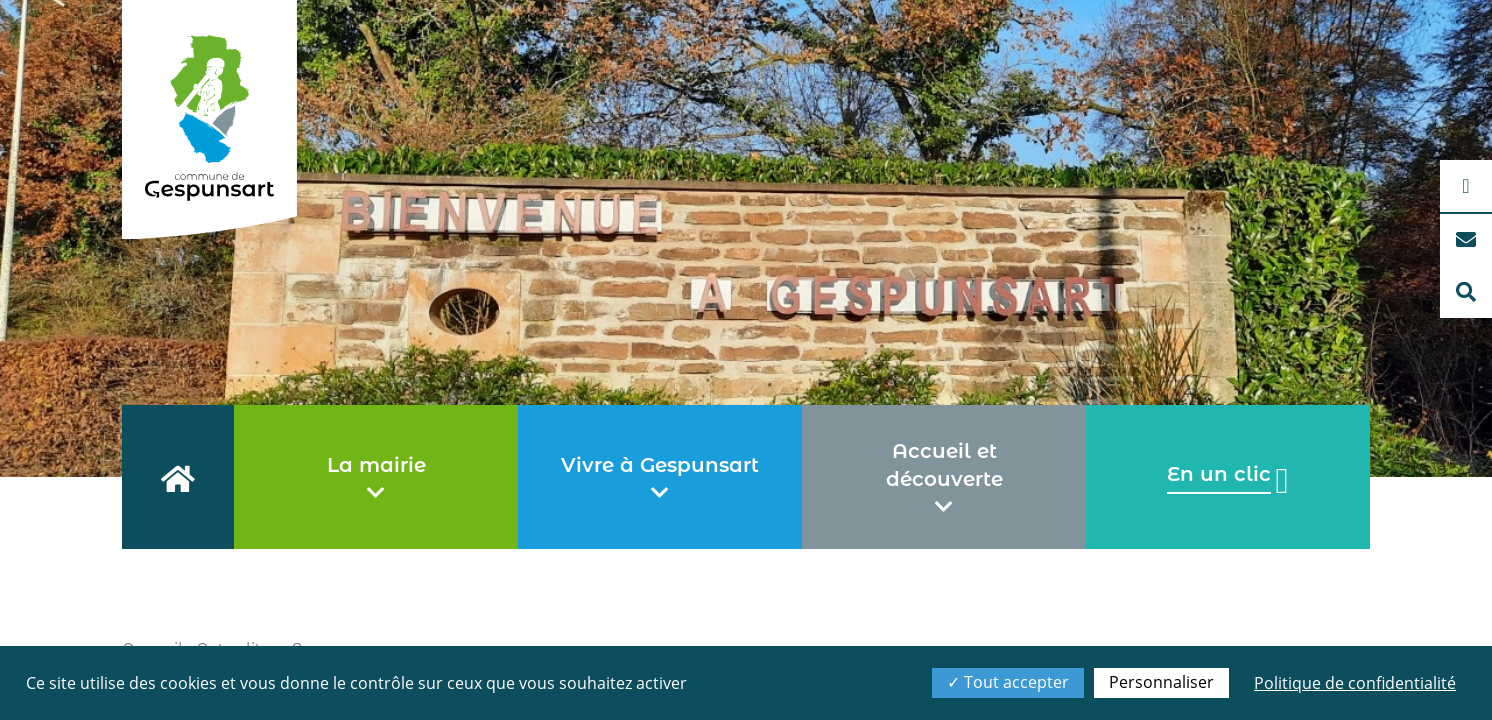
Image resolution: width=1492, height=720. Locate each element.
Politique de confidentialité (1355, 683)
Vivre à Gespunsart (660, 478)
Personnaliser (1161, 682)
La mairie (376, 478)
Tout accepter (1008, 682)
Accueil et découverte (944, 478)
